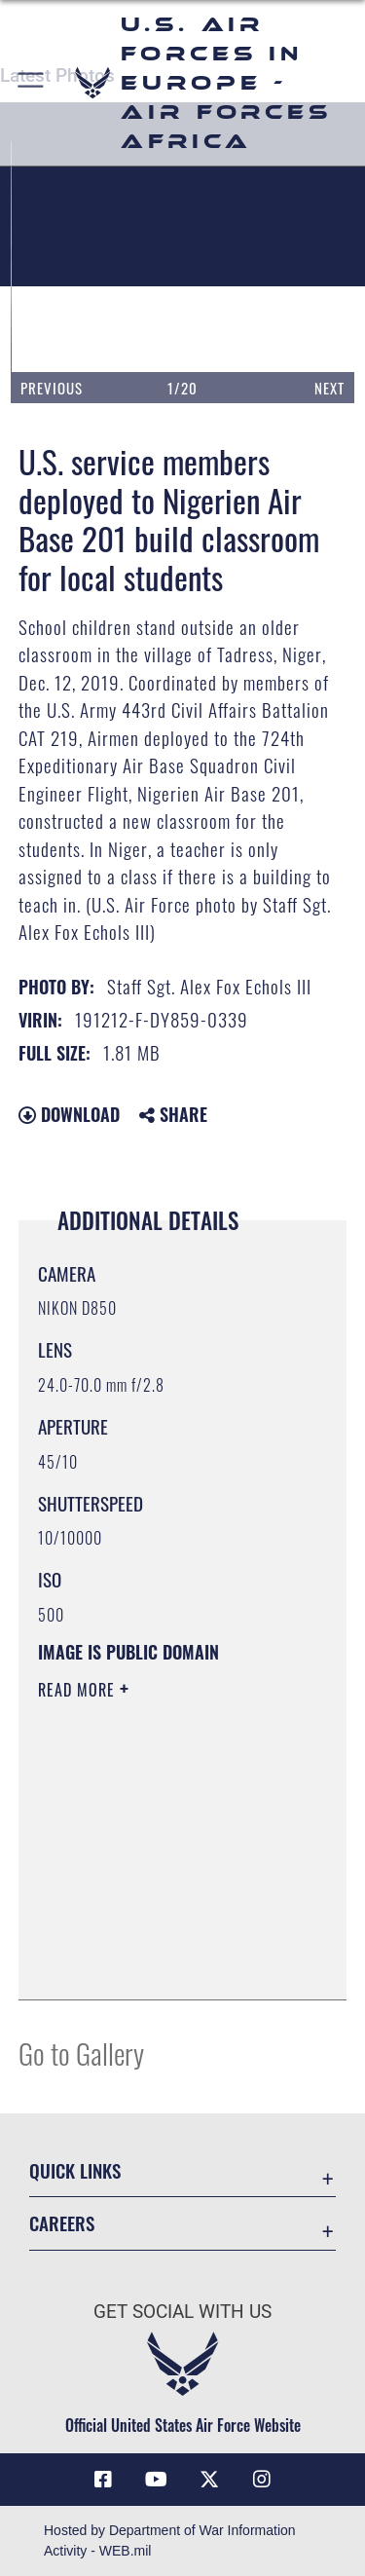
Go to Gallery (81, 2052)
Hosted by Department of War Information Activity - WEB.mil (170, 2540)
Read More (79, 1689)
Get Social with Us (182, 2311)
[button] (31, 83)
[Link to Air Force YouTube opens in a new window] (155, 2479)
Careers (61, 2223)
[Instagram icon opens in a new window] (261, 2479)
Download (69, 1114)
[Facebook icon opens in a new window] (103, 2479)
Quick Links (75, 2170)
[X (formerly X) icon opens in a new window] (209, 2479)
